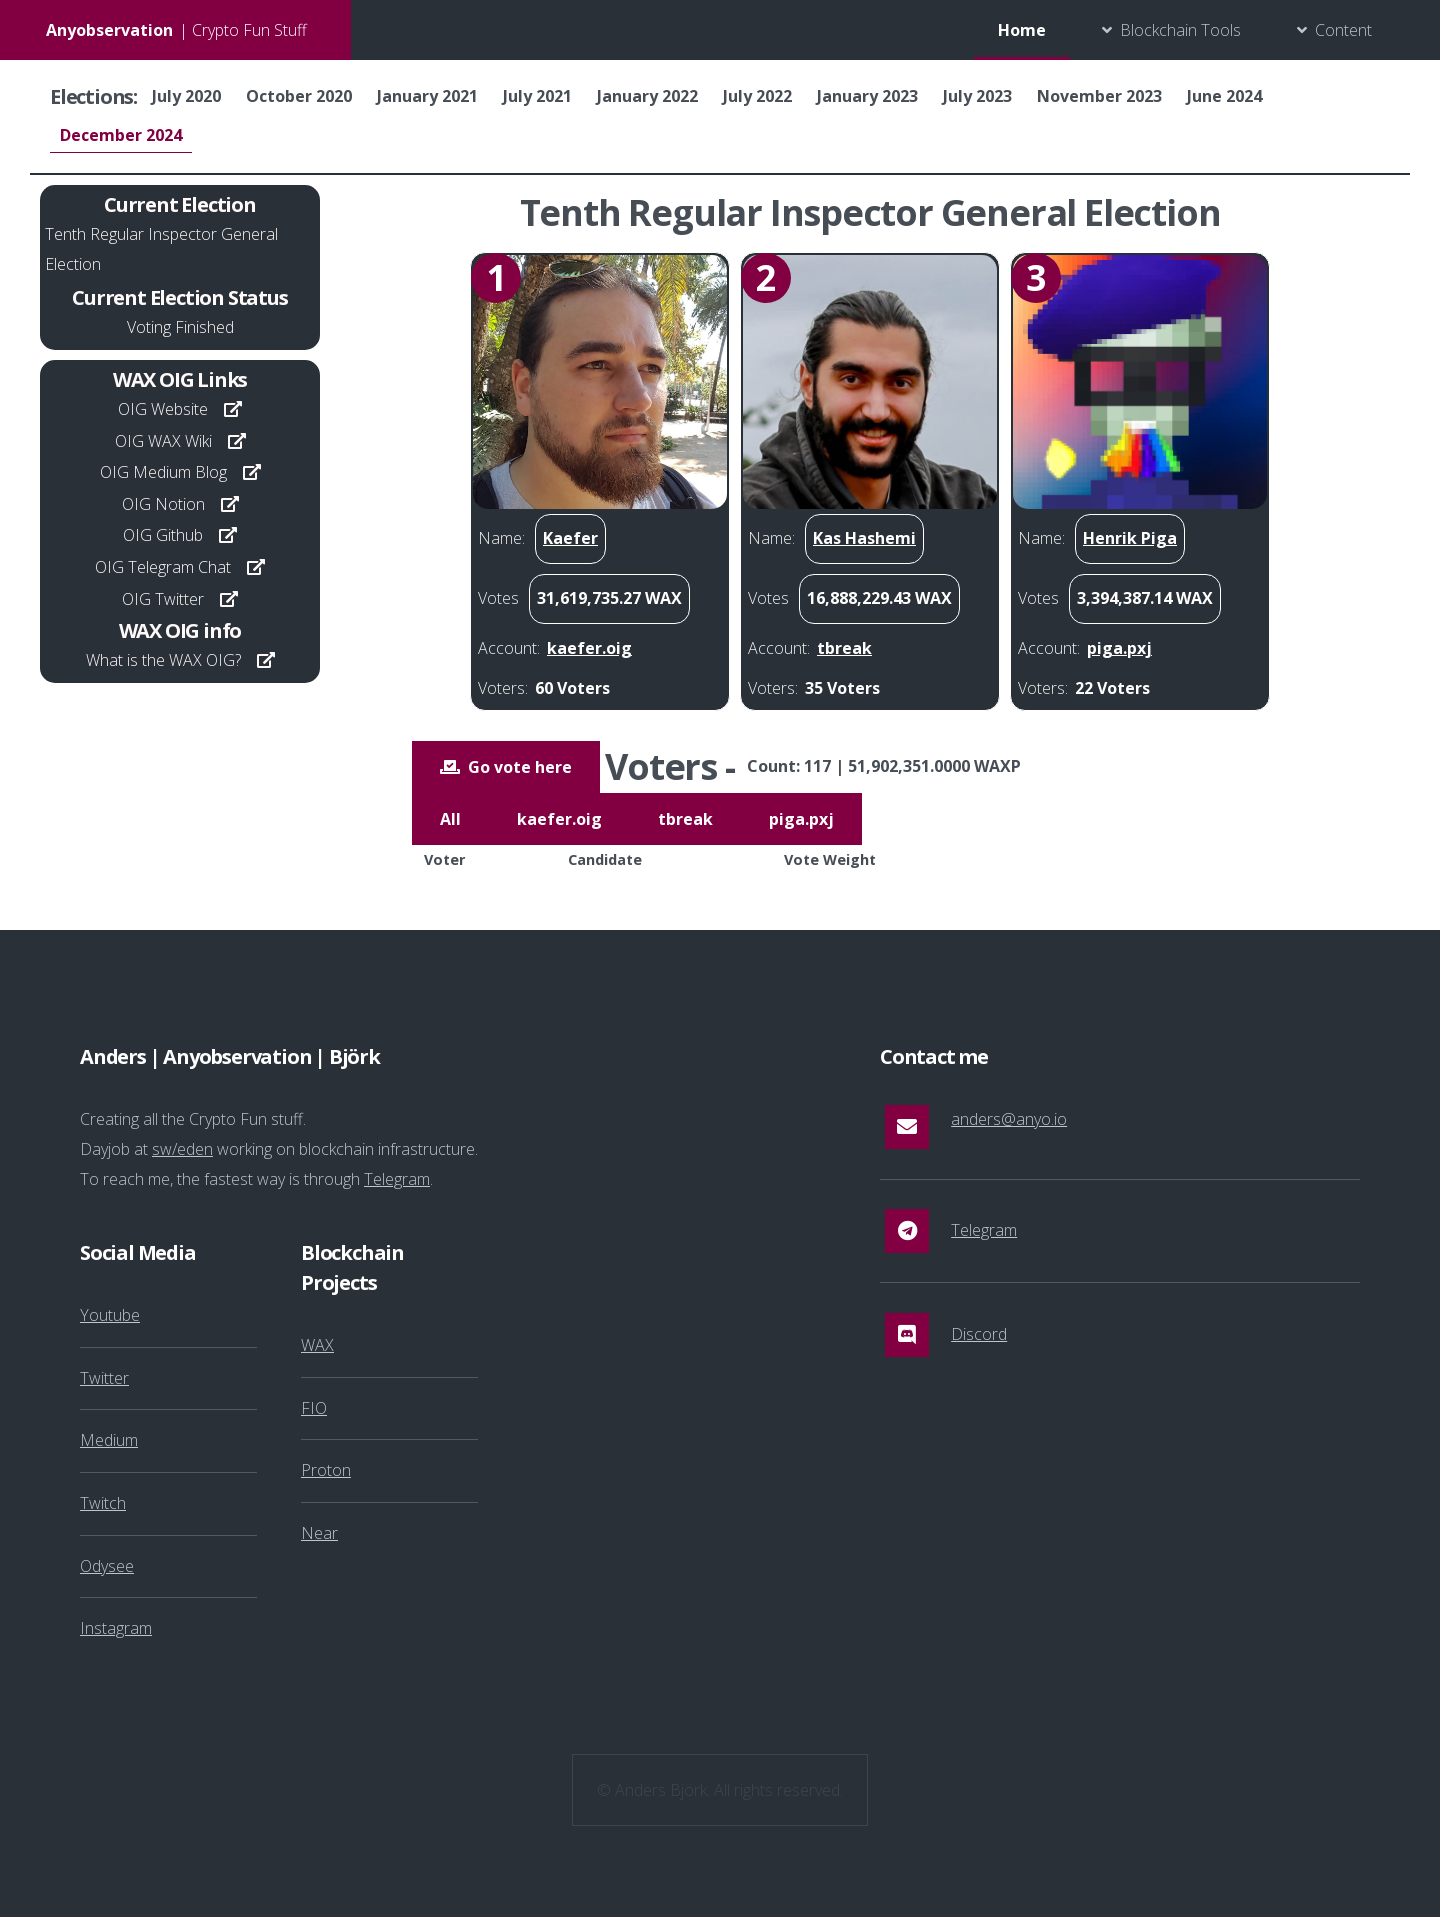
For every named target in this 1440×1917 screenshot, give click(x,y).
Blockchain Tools (1180, 30)
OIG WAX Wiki (163, 441)
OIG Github (163, 535)
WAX (317, 1345)
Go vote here (520, 767)
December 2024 (121, 135)
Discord (979, 1334)
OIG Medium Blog (163, 472)
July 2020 (186, 96)
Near (319, 1533)
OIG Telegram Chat (163, 567)
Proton (326, 1470)
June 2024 (1224, 96)
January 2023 (867, 96)
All (450, 819)
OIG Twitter (163, 599)
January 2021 (427, 96)
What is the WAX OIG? (163, 660)
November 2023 (1099, 96)
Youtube (110, 1315)
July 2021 (537, 96)
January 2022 (647, 96)
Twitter (104, 1378)
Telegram (397, 1179)
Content (1343, 30)
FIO (314, 1408)
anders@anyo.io (1009, 1119)
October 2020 (299, 96)
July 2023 (977, 96)
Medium (109, 1440)
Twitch (103, 1503)
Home (1022, 30)
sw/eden (182, 1149)
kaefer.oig (559, 819)
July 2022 (757, 96)
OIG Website (163, 409)
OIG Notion (163, 504)
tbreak (685, 819)
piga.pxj (801, 819)
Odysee (107, 1566)
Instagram (116, 1628)
